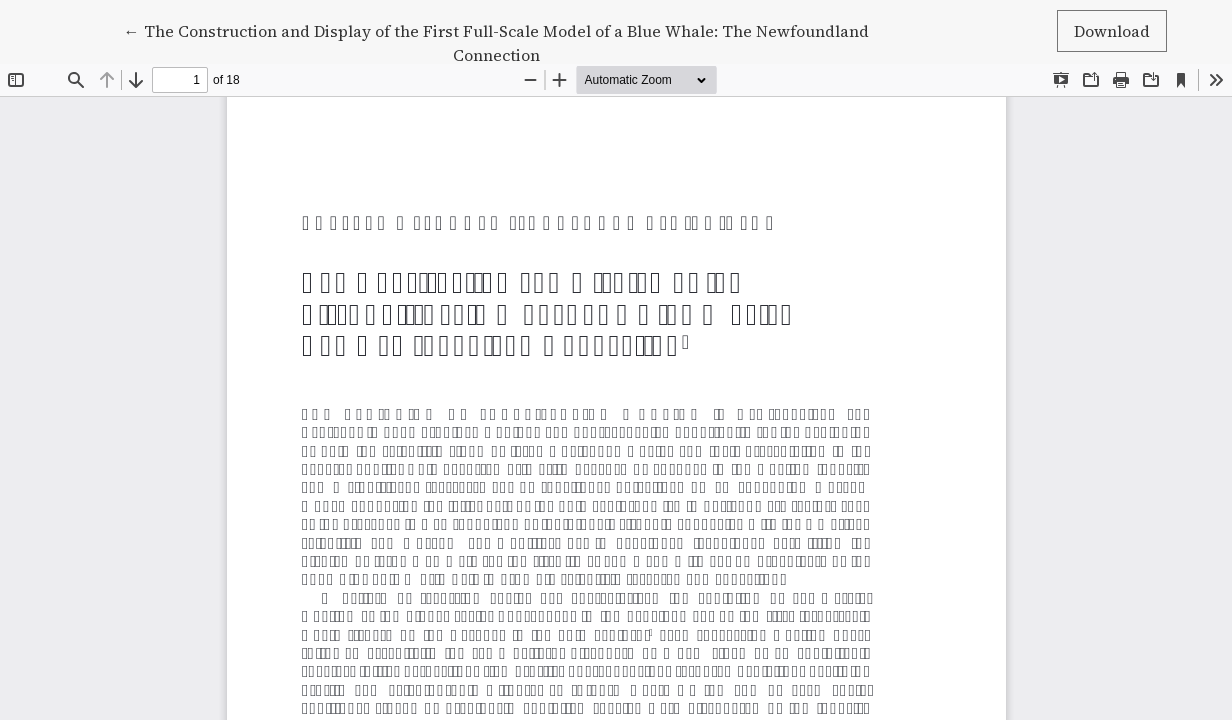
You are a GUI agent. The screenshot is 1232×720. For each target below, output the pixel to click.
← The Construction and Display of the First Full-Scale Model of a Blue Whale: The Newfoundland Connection (496, 42)
